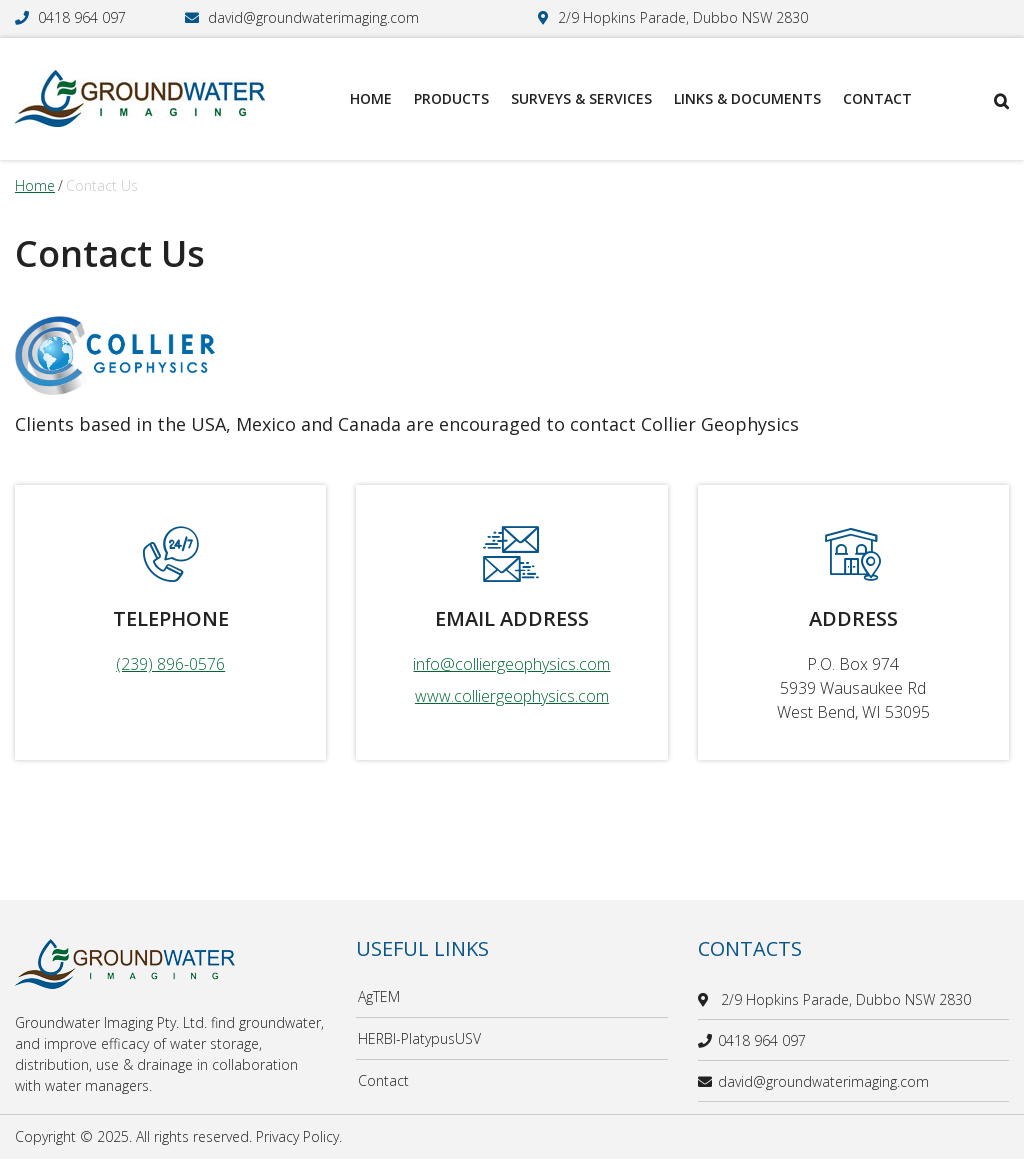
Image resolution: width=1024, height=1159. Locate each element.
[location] (706, 999)
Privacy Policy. (299, 1136)
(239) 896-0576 (170, 664)
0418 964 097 (82, 17)
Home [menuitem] (371, 98)
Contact (383, 1080)
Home (35, 185)
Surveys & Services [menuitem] (581, 98)
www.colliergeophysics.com (512, 696)
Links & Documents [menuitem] (747, 98)
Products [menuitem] (451, 98)
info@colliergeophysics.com (511, 664)
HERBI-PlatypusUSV (419, 1038)
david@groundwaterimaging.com (313, 17)
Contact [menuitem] (877, 98)
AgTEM (379, 996)
